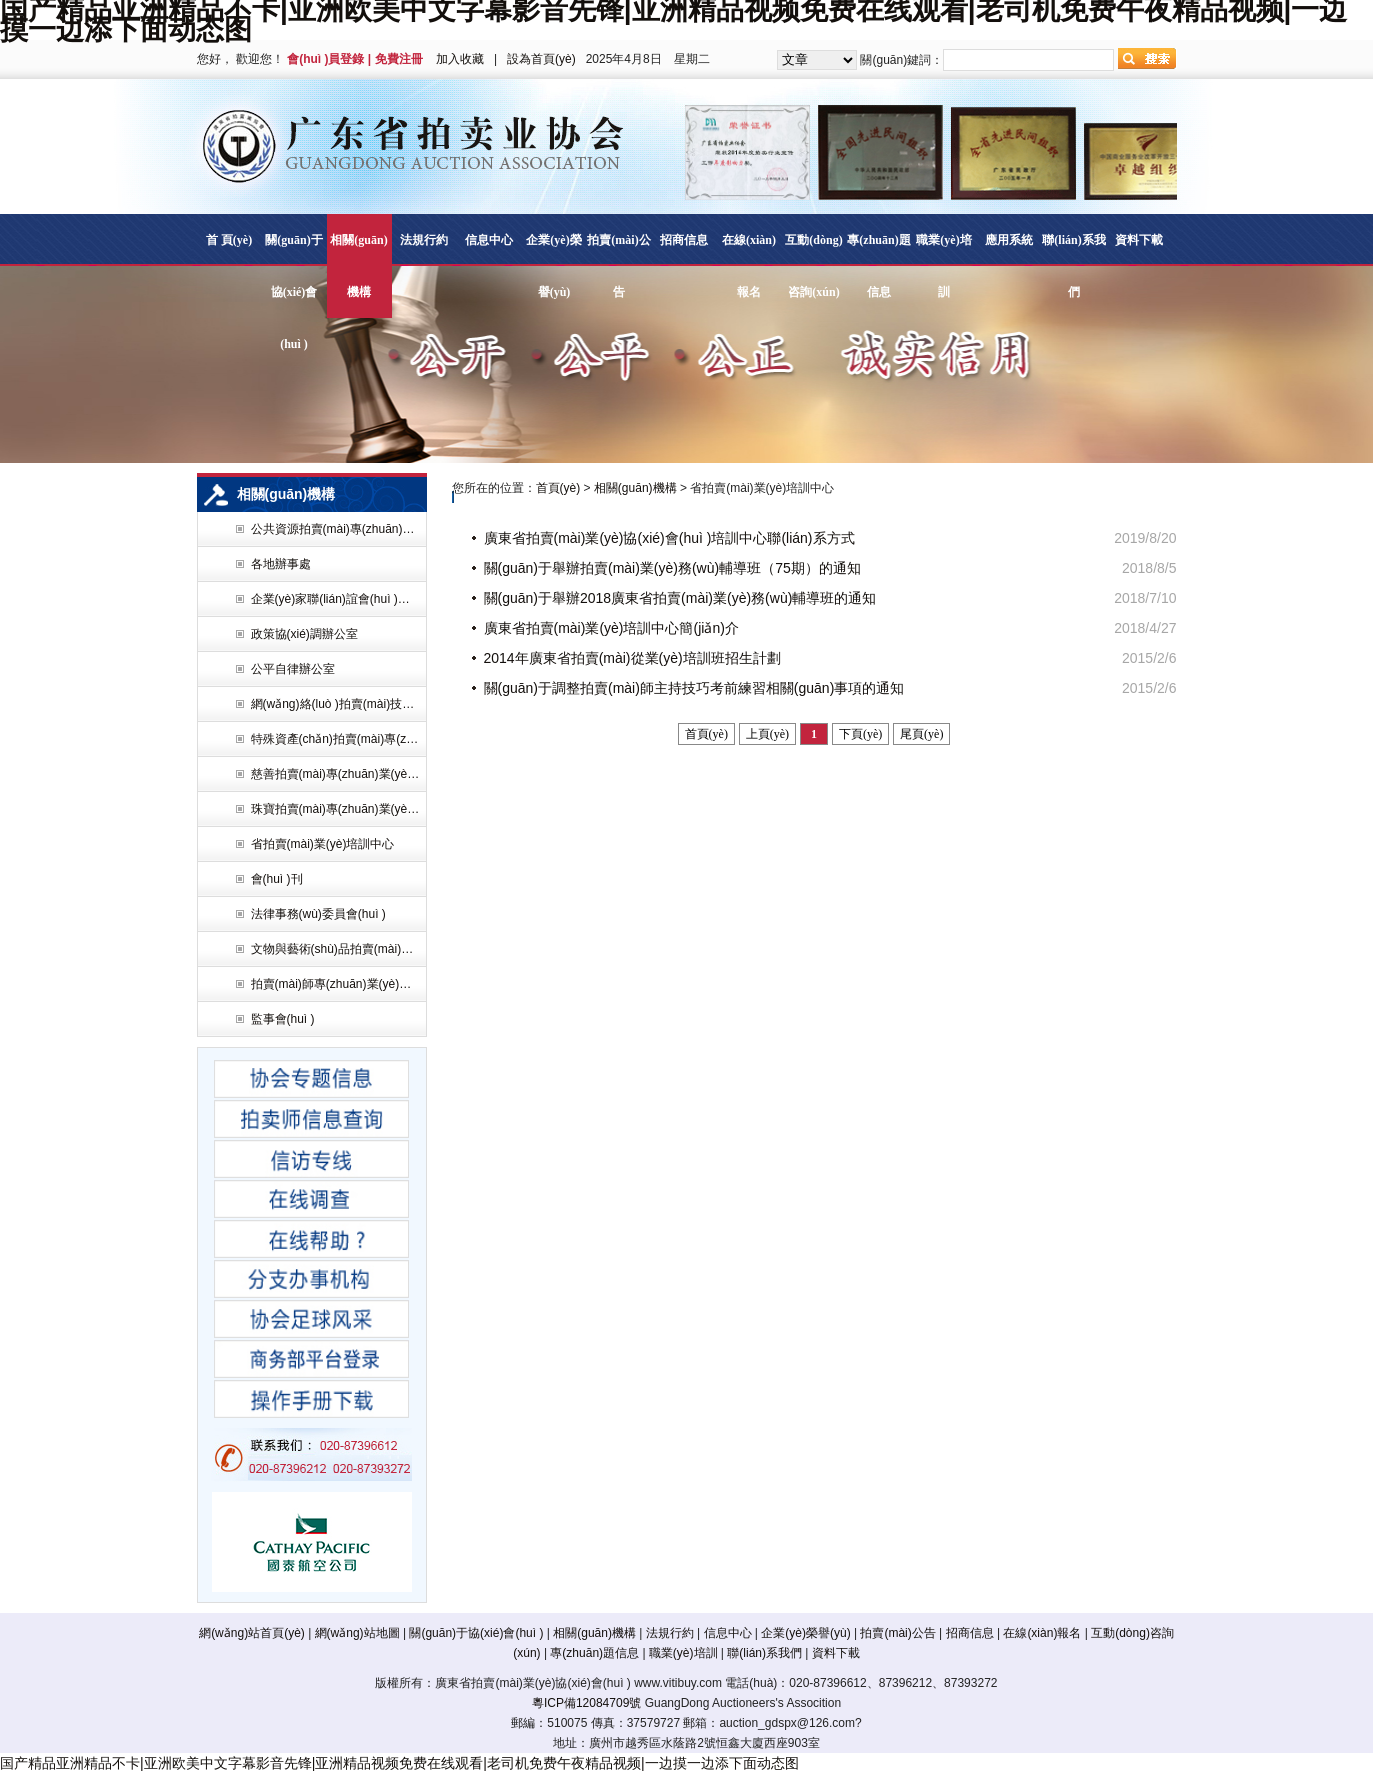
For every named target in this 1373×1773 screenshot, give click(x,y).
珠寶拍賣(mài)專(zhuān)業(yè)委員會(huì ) (336, 809)
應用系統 (1009, 240)
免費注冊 (399, 59)
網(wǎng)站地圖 (357, 1633)
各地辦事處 (281, 564)
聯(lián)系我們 (1073, 266)
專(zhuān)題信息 (878, 266)
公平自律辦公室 (293, 669)
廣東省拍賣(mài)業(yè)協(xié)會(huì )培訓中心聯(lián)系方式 (669, 538)
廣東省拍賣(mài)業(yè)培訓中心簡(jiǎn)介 (611, 628)
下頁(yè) (860, 734)
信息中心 (489, 240)
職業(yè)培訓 (943, 266)
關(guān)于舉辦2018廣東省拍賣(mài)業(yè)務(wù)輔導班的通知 (680, 598)
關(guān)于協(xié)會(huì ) (293, 292)
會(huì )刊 (277, 879)
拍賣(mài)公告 (618, 266)
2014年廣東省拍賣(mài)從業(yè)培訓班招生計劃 (632, 658)
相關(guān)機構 (358, 266)
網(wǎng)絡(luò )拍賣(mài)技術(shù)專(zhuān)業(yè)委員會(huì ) (336, 704)
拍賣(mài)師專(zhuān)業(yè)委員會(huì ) (336, 984)
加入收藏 (460, 59)
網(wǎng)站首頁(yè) (252, 1633)
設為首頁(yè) (541, 59)
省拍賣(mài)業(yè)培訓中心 (323, 844)
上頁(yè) (767, 734)
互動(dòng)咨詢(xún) (813, 266)
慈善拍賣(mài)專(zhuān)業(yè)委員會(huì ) (336, 774)
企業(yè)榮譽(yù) (553, 266)
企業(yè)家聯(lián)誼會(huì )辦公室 (336, 599)
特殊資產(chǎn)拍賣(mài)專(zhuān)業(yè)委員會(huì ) (336, 739)
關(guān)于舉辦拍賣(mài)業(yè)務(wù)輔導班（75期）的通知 (672, 568)
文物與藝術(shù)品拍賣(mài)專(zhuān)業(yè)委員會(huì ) (336, 949)
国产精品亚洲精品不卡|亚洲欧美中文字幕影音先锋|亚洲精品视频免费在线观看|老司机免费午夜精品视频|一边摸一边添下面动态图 (399, 1763)
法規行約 (424, 240)
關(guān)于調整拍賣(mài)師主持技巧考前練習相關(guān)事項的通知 (694, 688)
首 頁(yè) (229, 240)
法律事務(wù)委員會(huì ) (318, 914)
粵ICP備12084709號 (586, 1703)
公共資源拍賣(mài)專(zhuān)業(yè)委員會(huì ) (336, 529)
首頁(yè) (558, 488)
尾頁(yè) (921, 734)
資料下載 (1139, 240)
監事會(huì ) (283, 1019)
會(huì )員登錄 (325, 59)
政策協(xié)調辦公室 (304, 634)
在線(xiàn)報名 (749, 266)
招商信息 (684, 240)
